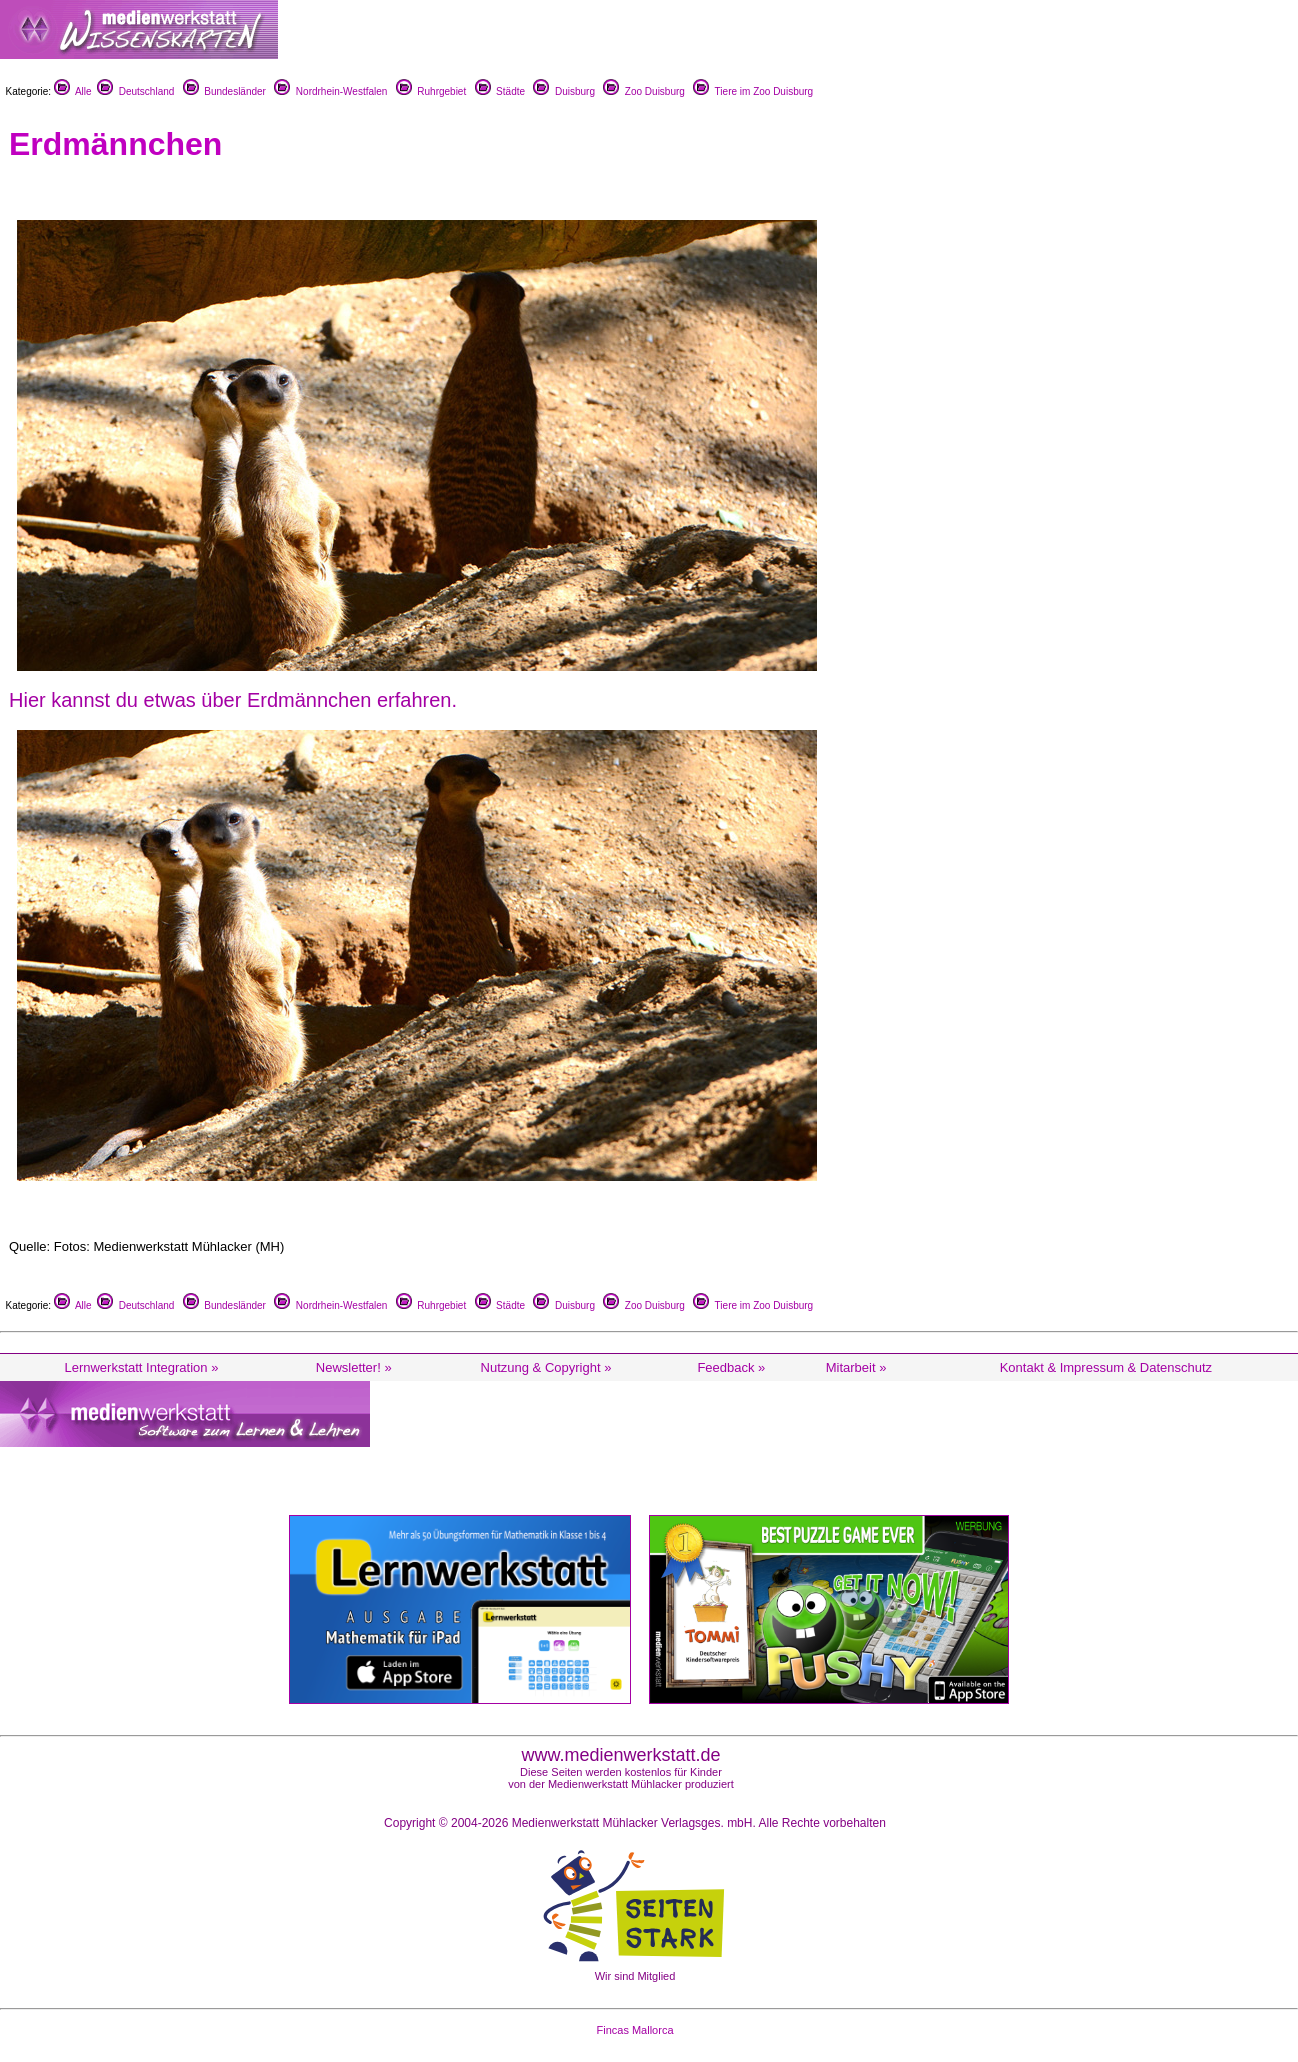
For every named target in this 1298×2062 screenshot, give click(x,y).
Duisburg (564, 91)
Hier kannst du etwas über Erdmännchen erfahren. (233, 700)
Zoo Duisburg (644, 91)
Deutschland (135, 91)
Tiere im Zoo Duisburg (753, 91)
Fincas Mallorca (634, 2030)
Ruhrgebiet (431, 91)
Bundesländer (224, 91)
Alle (73, 91)
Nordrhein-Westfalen (330, 91)
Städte (500, 91)
